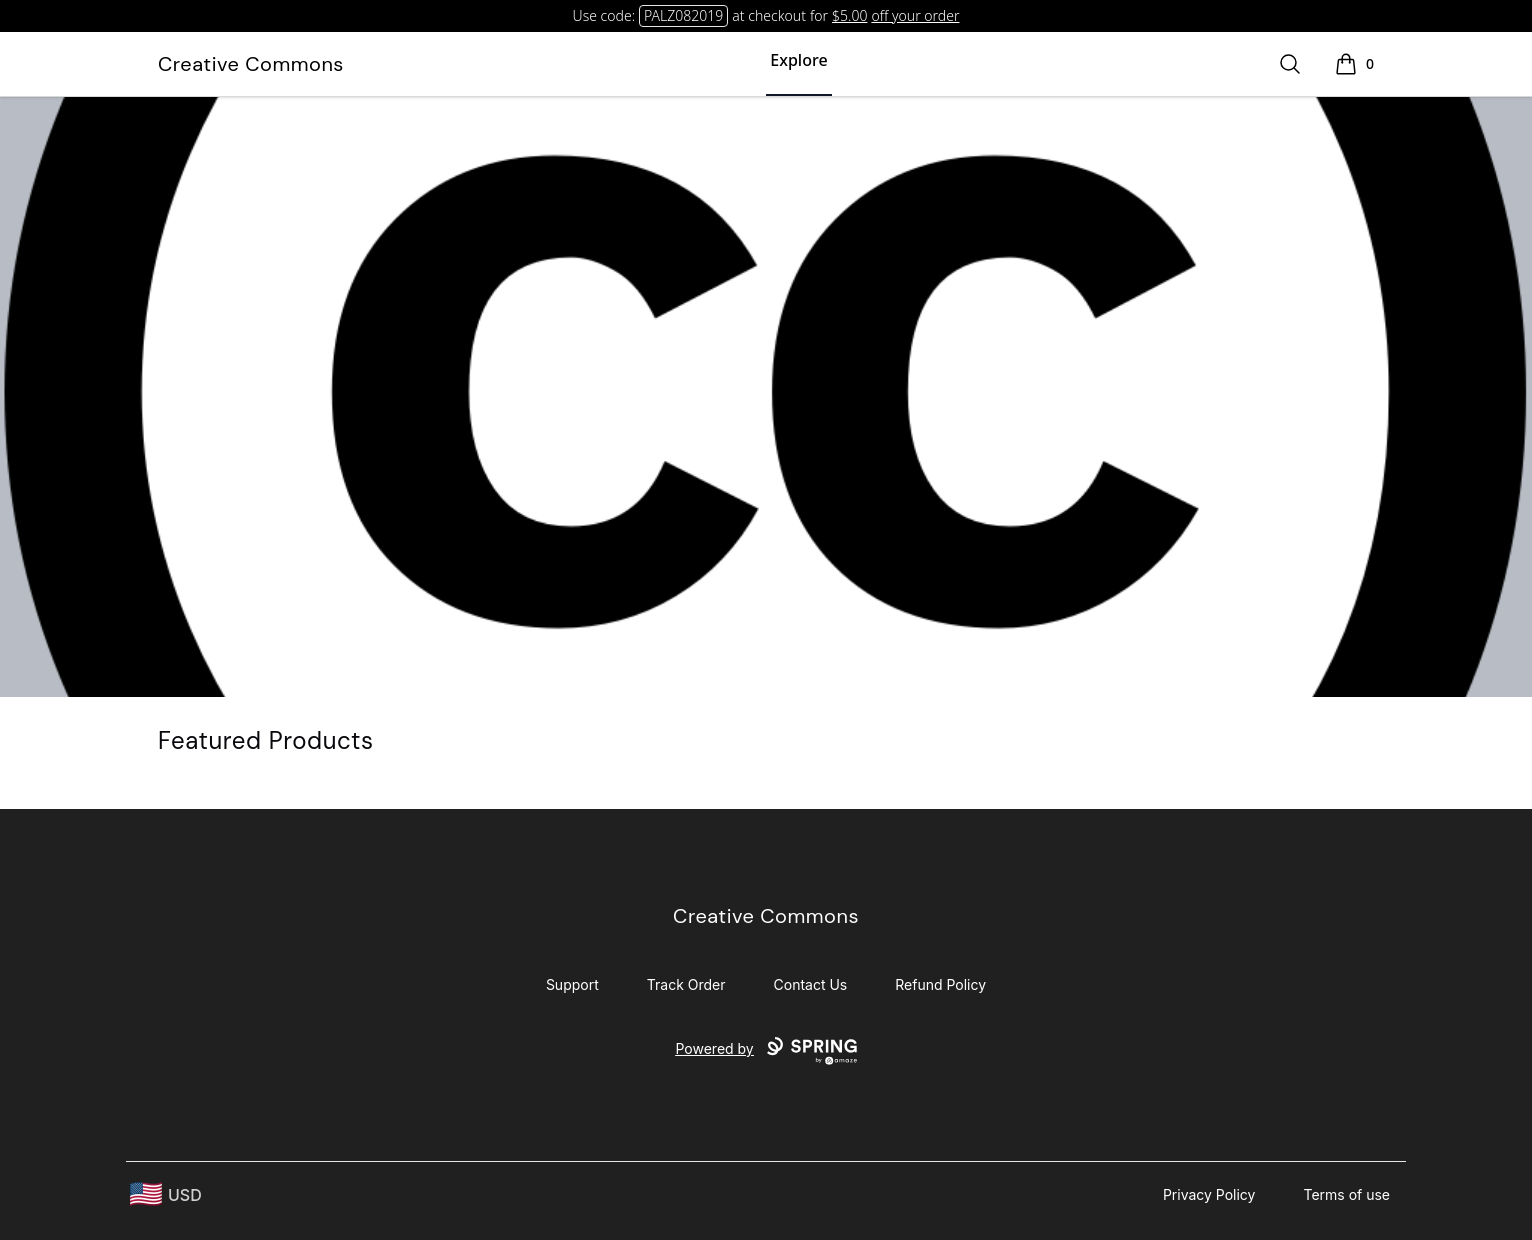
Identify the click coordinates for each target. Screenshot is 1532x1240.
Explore (798, 60)
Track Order (686, 984)
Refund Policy (940, 984)
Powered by (765, 1051)
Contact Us (811, 984)
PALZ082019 (683, 15)
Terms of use (1346, 1194)
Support (572, 984)
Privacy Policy (1209, 1194)
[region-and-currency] (166, 1194)
